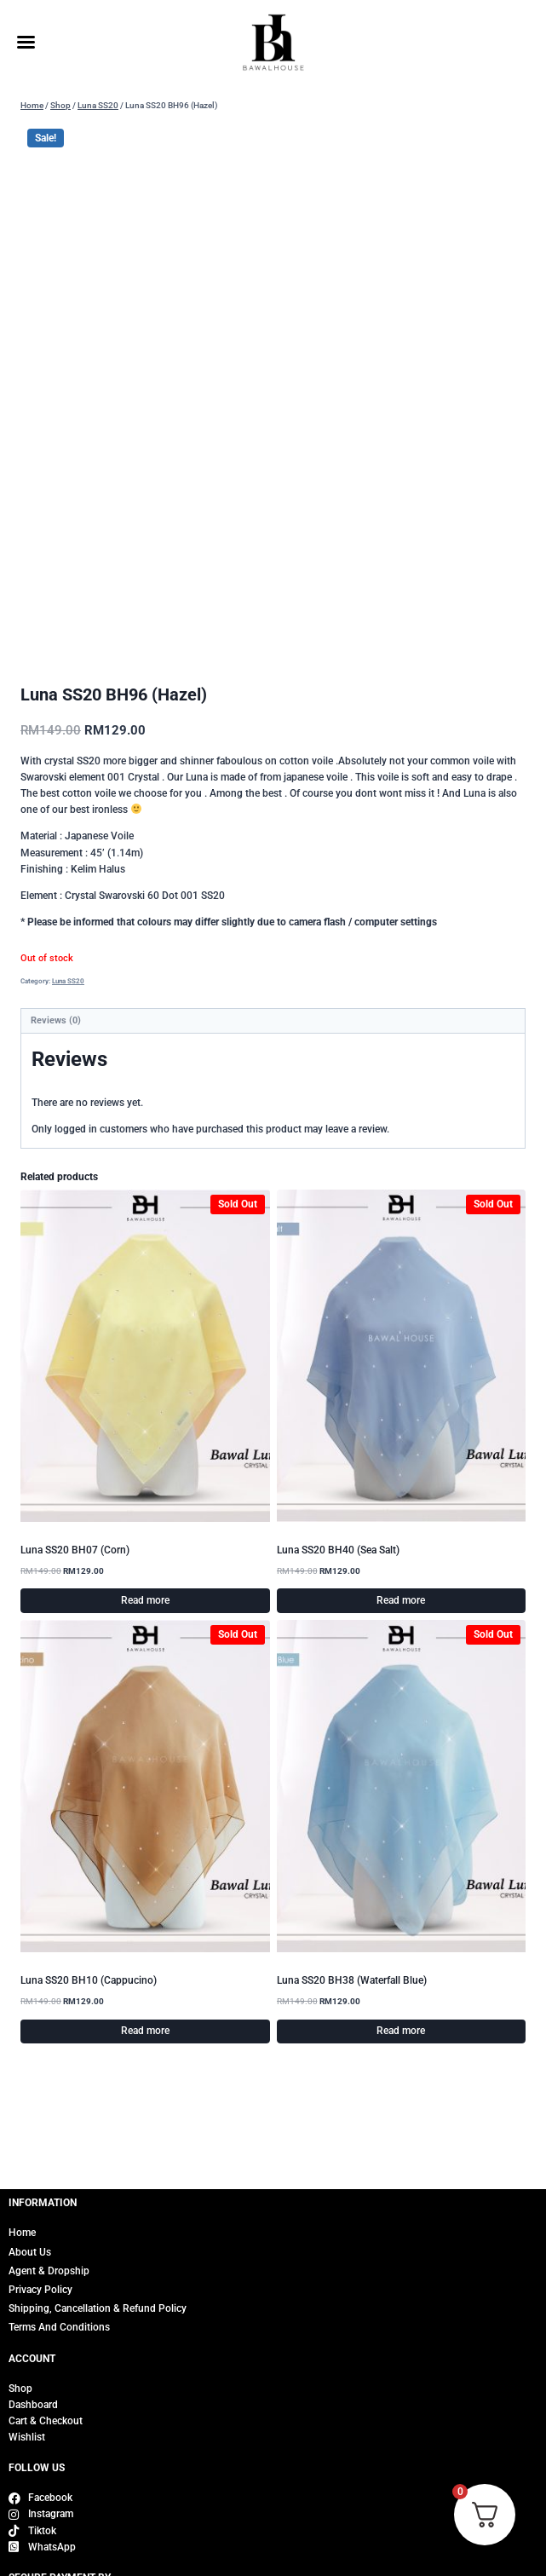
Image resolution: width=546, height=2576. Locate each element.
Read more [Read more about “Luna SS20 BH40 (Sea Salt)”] (400, 1623)
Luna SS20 (68, 1004)
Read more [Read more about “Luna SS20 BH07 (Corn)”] (145, 1623)
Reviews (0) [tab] (56, 1043)
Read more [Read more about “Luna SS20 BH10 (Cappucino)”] (145, 2054)
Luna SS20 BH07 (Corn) (74, 1573)
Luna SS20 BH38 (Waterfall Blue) (352, 2003)
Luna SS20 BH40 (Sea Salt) (338, 1573)
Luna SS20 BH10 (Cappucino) (88, 2003)
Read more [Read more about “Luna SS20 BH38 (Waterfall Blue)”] (400, 2054)
